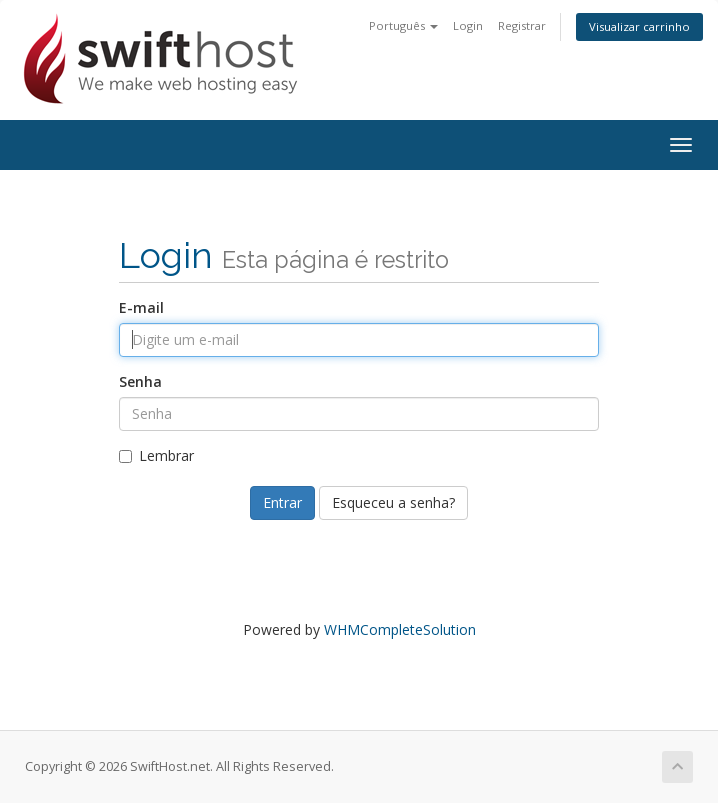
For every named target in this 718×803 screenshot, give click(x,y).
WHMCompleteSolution (400, 629)
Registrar (522, 25)
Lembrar (156, 455)
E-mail (141, 307)
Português (403, 25)
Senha (140, 381)
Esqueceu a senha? (393, 502)
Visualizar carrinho (639, 26)
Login (468, 25)
